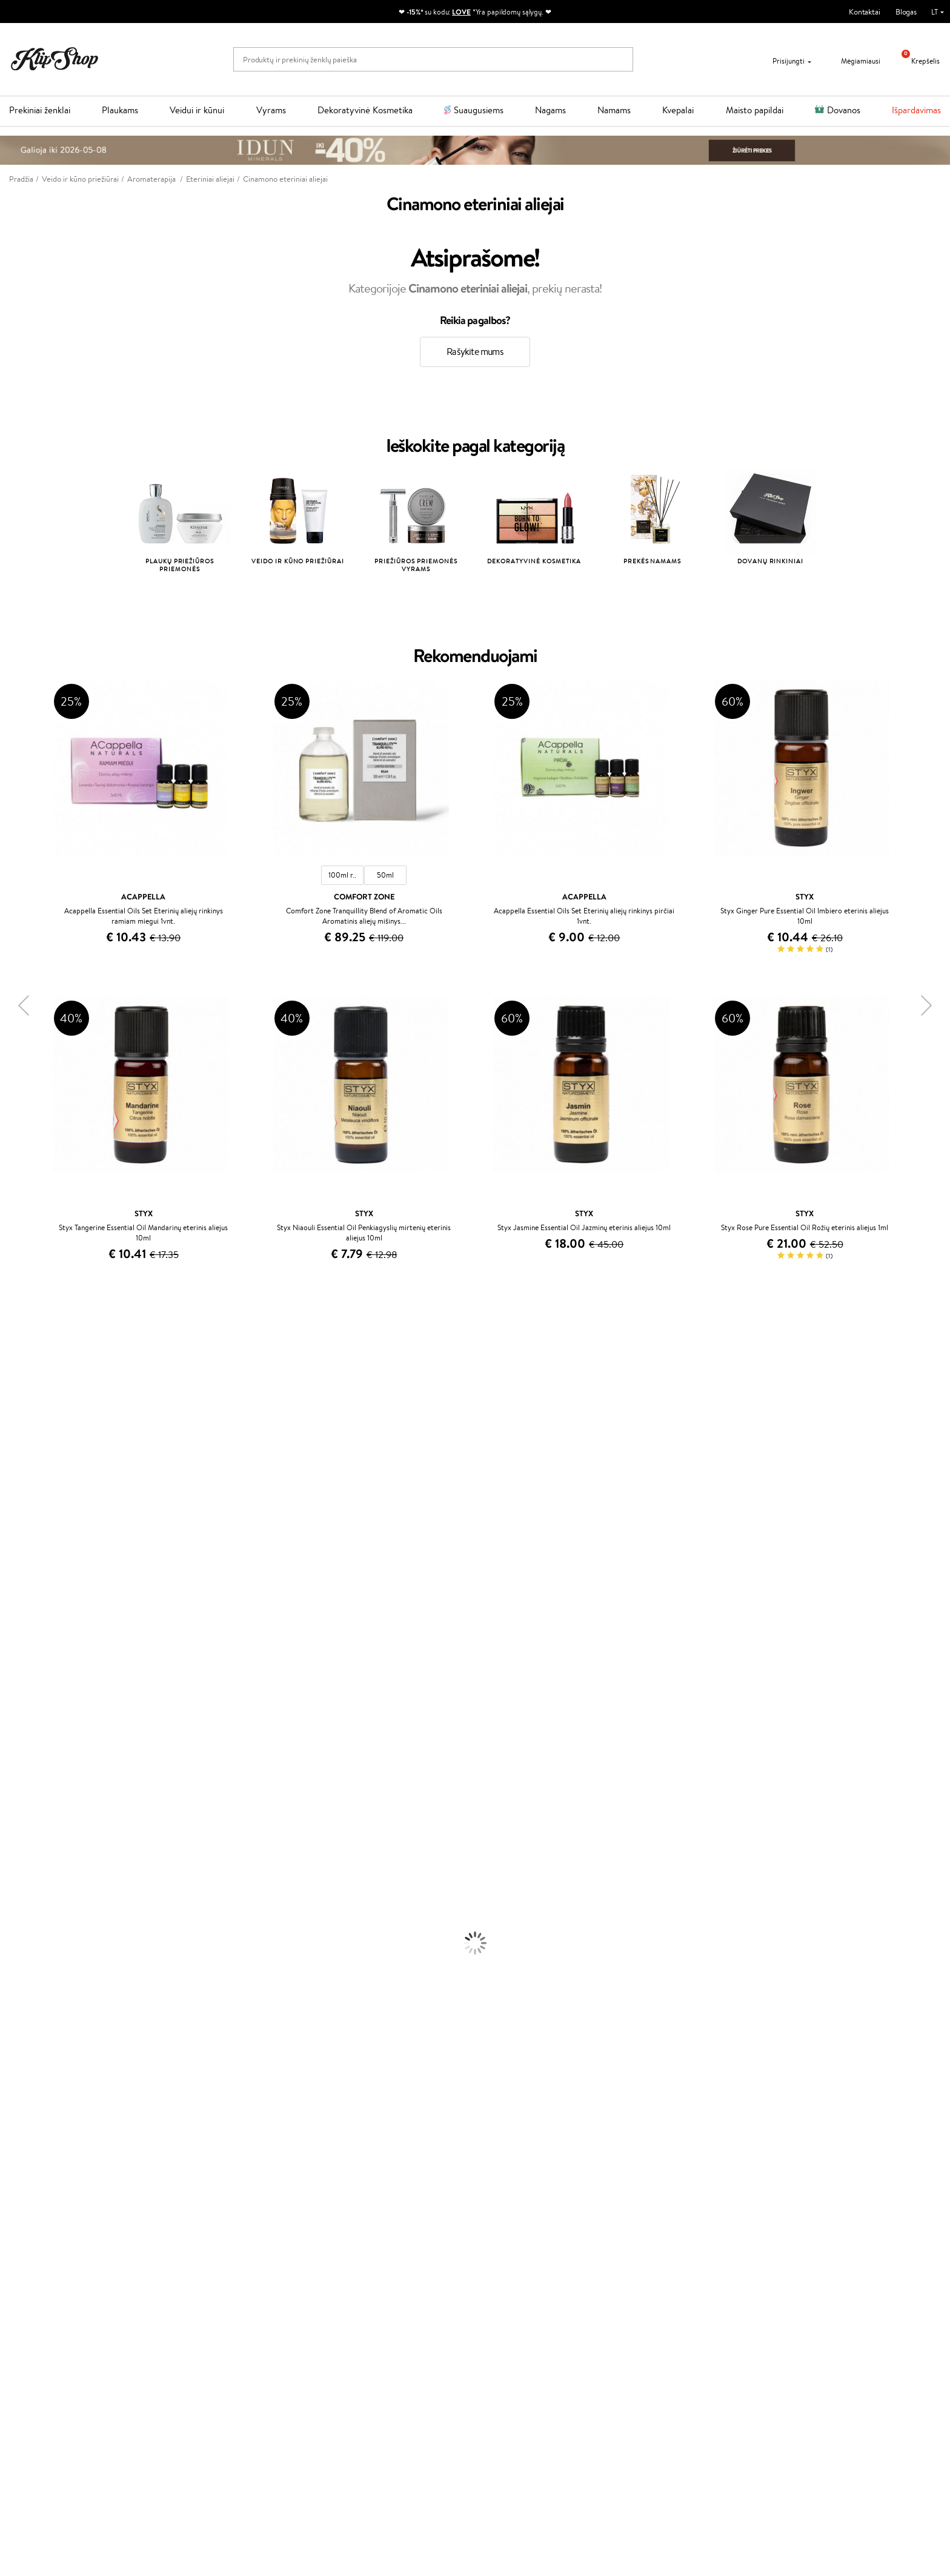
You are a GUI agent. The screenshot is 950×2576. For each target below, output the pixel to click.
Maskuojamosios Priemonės (46, 2036)
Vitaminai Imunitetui (35, 2178)
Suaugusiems (478, 110)
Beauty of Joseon (29, 1458)
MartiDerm (19, 1470)
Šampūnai (16, 1824)
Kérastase (16, 1387)
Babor (10, 1364)
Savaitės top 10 (354, 2256)
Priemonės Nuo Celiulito (41, 1966)
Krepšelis (916, 60)
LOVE (461, 12)
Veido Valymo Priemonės (42, 1954)
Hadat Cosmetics (29, 1623)
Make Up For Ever (30, 1777)
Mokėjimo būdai (200, 2268)
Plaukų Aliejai (22, 1848)
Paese (10, 1553)
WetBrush (17, 1411)
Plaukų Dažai (21, 1907)
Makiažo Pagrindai (30, 2013)
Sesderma (16, 1399)
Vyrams (271, 110)
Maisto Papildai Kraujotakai (45, 2190)
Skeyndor (16, 1600)
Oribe (10, 1647)
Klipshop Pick (351, 2280)
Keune (11, 1529)
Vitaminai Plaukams (32, 2107)
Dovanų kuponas (511, 2233)
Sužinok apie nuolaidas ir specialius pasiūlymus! (104, 2405)
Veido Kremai (22, 1918)
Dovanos (843, 110)
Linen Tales (18, 1493)
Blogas (906, 12)
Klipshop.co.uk (353, 2325)
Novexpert (18, 1800)
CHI (7, 1694)
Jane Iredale (20, 1422)
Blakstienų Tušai (26, 2072)
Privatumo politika (48, 2256)
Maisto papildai (754, 110)
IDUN (10, 1753)
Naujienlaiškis (49, 2394)
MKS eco (15, 1659)
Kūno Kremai (22, 1930)
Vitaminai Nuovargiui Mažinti (48, 2131)
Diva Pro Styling (27, 1611)
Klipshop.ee (348, 2337)
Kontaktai (864, 12)
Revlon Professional (33, 1635)
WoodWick (18, 1482)
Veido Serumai (24, 1942)
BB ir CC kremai (27, 2060)
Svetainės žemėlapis (51, 2304)
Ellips (8, 1564)
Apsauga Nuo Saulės (34, 1989)
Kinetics (13, 1671)
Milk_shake (18, 1351)
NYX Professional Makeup (43, 1517)
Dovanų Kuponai (200, 2291)
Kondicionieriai (25, 1836)
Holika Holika (22, 1706)
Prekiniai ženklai (39, 110)
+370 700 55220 (668, 2244)
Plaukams (120, 110)
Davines (13, 1340)
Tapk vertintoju (354, 2244)
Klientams (192, 2233)
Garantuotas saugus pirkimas (765, 2202)
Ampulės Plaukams (31, 1860)
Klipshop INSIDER (48, 2280)
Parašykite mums (668, 2266)
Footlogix (16, 1682)
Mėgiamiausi (853, 60)
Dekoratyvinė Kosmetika (365, 110)
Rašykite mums (475, 351)
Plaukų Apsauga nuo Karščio (47, 1895)
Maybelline (18, 1446)
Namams (614, 110)
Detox (10, 2155)
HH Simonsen (23, 1718)
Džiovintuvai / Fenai (33, 1883)
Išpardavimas (916, 110)
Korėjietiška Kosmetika (38, 2001)
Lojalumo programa (361, 2268)
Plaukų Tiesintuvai (30, 1871)
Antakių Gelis (22, 2025)
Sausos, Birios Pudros (35, 2049)
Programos (350, 2233)
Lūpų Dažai (18, 2096)
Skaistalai (15, 2084)
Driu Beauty (20, 1576)
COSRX (12, 1505)
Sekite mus (657, 2309)
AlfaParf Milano (26, 1729)
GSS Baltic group (360, 2301)
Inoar (9, 1375)
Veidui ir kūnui (197, 110)
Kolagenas (17, 2119)
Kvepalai (678, 110)
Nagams (550, 110)
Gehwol (13, 1540)
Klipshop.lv (347, 2313)
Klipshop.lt (38, 2233)
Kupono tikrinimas (203, 2304)
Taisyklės (32, 2244)
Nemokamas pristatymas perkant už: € (86, 2202)
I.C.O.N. (14, 1434)
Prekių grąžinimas (280, 2202)
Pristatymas (193, 2280)
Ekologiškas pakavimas (520, 2202)
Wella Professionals (32, 1588)
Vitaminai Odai (25, 2143)
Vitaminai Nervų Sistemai (42, 2167)
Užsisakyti (56, 2454)
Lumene (13, 1789)
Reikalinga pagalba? (671, 2233)
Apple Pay (35, 2268)
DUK (26, 2291)
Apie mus (189, 2244)
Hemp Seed (20, 1742)
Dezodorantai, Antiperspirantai (52, 1978)
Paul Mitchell (22, 1765)
